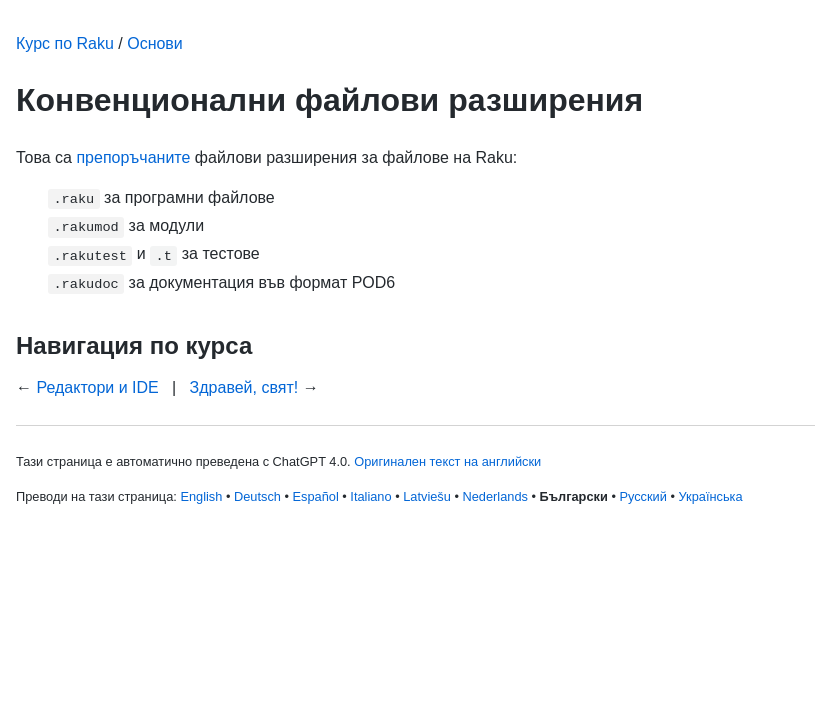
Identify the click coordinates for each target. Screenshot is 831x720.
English (201, 496)
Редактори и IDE (97, 387)
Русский (642, 496)
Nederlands (494, 496)
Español (316, 496)
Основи (155, 43)
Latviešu (427, 496)
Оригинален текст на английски (447, 461)
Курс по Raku (65, 43)
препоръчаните (133, 157)
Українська (711, 496)
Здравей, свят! (244, 387)
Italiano (370, 496)
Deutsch (257, 496)
